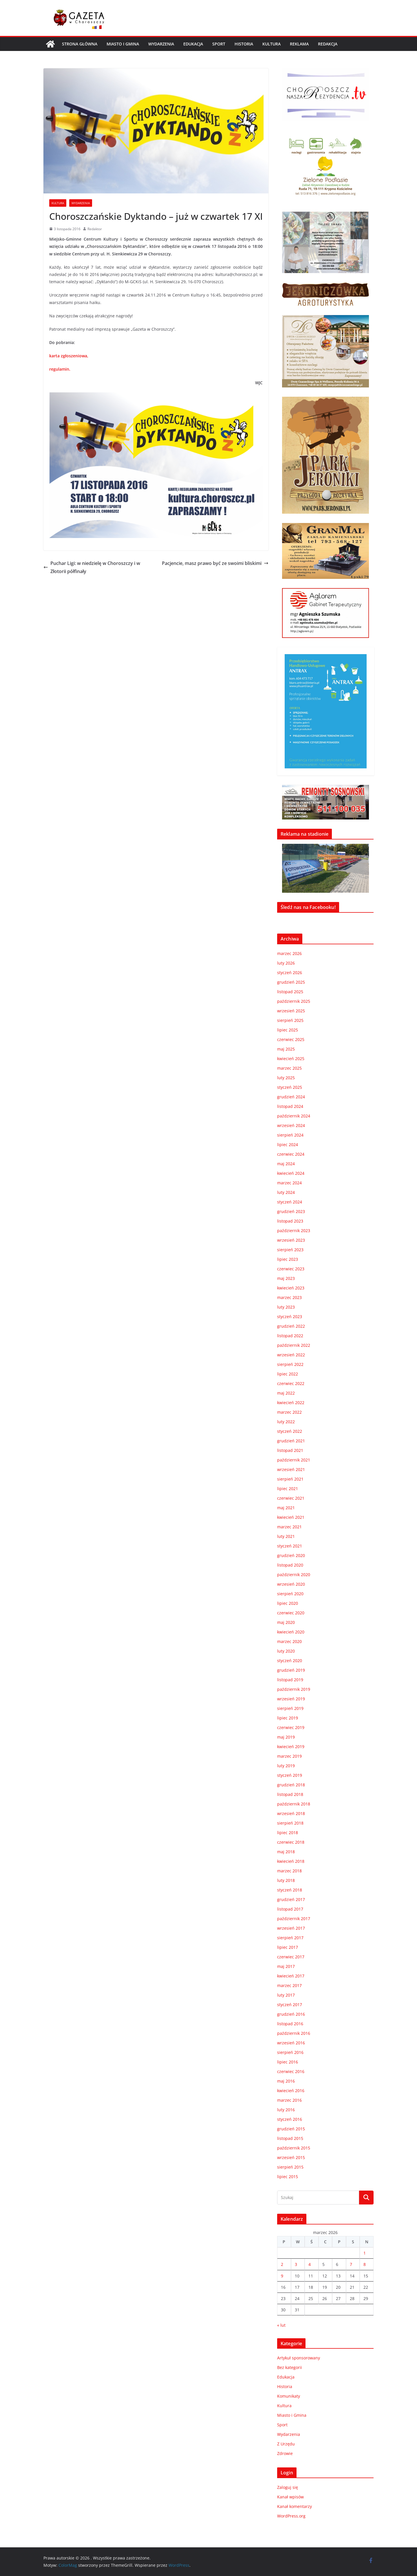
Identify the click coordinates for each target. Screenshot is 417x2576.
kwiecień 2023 (290, 1288)
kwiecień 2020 (290, 1632)
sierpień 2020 (290, 1593)
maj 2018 (286, 1851)
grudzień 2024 (291, 1096)
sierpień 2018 (290, 1823)
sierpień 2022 (290, 1364)
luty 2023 (286, 1307)
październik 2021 (293, 1460)
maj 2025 (286, 1049)
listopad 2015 (290, 2138)
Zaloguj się (287, 2487)
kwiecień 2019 (290, 1746)
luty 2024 (286, 1192)
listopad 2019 (290, 1679)
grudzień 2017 (291, 1899)
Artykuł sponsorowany (298, 2358)
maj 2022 (286, 1393)
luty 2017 (286, 1995)
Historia (244, 44)
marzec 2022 (289, 1412)
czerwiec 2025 (290, 1039)
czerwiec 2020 (290, 1613)
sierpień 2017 (290, 1937)
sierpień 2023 (290, 1249)
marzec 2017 (289, 1985)
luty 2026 (286, 963)
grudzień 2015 (291, 2129)
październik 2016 (293, 2033)
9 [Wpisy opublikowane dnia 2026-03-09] (282, 2276)
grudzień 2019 (291, 1670)
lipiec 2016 (287, 2062)
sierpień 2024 (290, 1135)
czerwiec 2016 (290, 2071)
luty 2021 (286, 1536)
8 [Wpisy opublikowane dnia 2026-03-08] (364, 2264)
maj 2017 (286, 1966)
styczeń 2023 (289, 1316)
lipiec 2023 (287, 1259)
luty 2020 (286, 1651)
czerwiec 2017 (290, 1957)
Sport (218, 44)
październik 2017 (293, 1918)
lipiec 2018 (287, 1832)
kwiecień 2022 (290, 1402)
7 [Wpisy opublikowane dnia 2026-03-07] (351, 2264)
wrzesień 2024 (291, 1125)
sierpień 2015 (290, 2167)
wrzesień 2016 (291, 2043)
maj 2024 (286, 1163)
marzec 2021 (289, 1526)
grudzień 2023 (291, 1211)
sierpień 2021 (290, 1479)
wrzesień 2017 (291, 1928)
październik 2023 (293, 1230)
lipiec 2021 (287, 1488)
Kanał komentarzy (294, 2506)
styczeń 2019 (289, 1775)
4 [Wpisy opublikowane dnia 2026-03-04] (309, 2264)
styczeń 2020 (289, 1660)
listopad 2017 (290, 1909)
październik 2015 (293, 2148)
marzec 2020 (289, 1641)
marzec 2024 (289, 1182)
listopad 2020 (290, 1565)
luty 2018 (286, 1880)
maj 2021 (286, 1507)
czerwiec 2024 (290, 1154)
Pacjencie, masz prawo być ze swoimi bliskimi (215, 563)
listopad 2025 (290, 991)
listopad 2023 (290, 1221)
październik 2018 (293, 1804)
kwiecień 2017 (290, 1976)
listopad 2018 (290, 1794)
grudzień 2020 (291, 1555)
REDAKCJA (327, 44)
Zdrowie (285, 2453)
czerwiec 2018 (290, 1842)
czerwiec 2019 (290, 1727)
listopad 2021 (290, 1450)
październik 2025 (293, 1001)
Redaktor (94, 228)
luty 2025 (286, 1077)
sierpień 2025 (290, 1020)
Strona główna (79, 44)
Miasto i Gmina (123, 44)
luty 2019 (286, 1765)
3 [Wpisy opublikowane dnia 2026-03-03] (296, 2264)
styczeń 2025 (289, 1087)
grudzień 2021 (291, 1440)
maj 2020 (286, 1622)
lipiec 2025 (287, 1030)
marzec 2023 (289, 1297)
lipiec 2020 (287, 1603)
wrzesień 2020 (291, 1584)
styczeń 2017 (289, 2004)
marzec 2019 (289, 1756)
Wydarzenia (161, 44)
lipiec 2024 (287, 1144)
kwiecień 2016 (290, 2090)
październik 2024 (293, 1116)
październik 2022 (293, 1345)
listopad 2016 (290, 2023)
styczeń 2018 (289, 1890)
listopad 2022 (290, 1335)
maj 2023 (286, 1278)
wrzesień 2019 (291, 1699)
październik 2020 (293, 1574)
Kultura (271, 44)
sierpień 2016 (290, 2052)
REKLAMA (299, 44)
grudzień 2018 (291, 1785)
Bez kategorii (289, 2367)
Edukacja (193, 44)
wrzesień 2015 (291, 2157)
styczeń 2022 (289, 1431)
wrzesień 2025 (291, 1010)
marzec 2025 (289, 1068)
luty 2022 (286, 1421)
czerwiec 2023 (290, 1268)
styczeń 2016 (289, 2119)
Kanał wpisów (290, 2497)
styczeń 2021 (289, 1546)
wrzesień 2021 (291, 1469)
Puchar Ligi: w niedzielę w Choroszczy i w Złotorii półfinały (91, 567)
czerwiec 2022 (290, 1383)
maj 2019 (286, 1737)
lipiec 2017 (287, 1947)
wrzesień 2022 (291, 1354)
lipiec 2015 (287, 2176)
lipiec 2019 (287, 1718)
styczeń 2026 (289, 972)
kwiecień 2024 (290, 1173)
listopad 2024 (290, 1106)
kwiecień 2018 (290, 1861)
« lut (281, 2325)
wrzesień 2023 (291, 1240)
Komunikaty (288, 2396)
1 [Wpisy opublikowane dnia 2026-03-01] (364, 2253)
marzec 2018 (289, 1871)
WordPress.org (291, 2516)
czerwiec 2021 (290, 1498)
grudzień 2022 (291, 1326)
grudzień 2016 (291, 2014)
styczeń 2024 (289, 1202)
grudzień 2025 (291, 982)
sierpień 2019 (290, 1708)
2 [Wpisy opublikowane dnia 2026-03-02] (282, 2264)
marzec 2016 (289, 2100)
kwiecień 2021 (290, 1517)
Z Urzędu (286, 2444)
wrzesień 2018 (291, 1813)
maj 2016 (286, 2081)
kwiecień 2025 (290, 1058)
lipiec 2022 (287, 1374)
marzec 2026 (289, 953)
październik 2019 (293, 1689)
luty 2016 (286, 2109)
